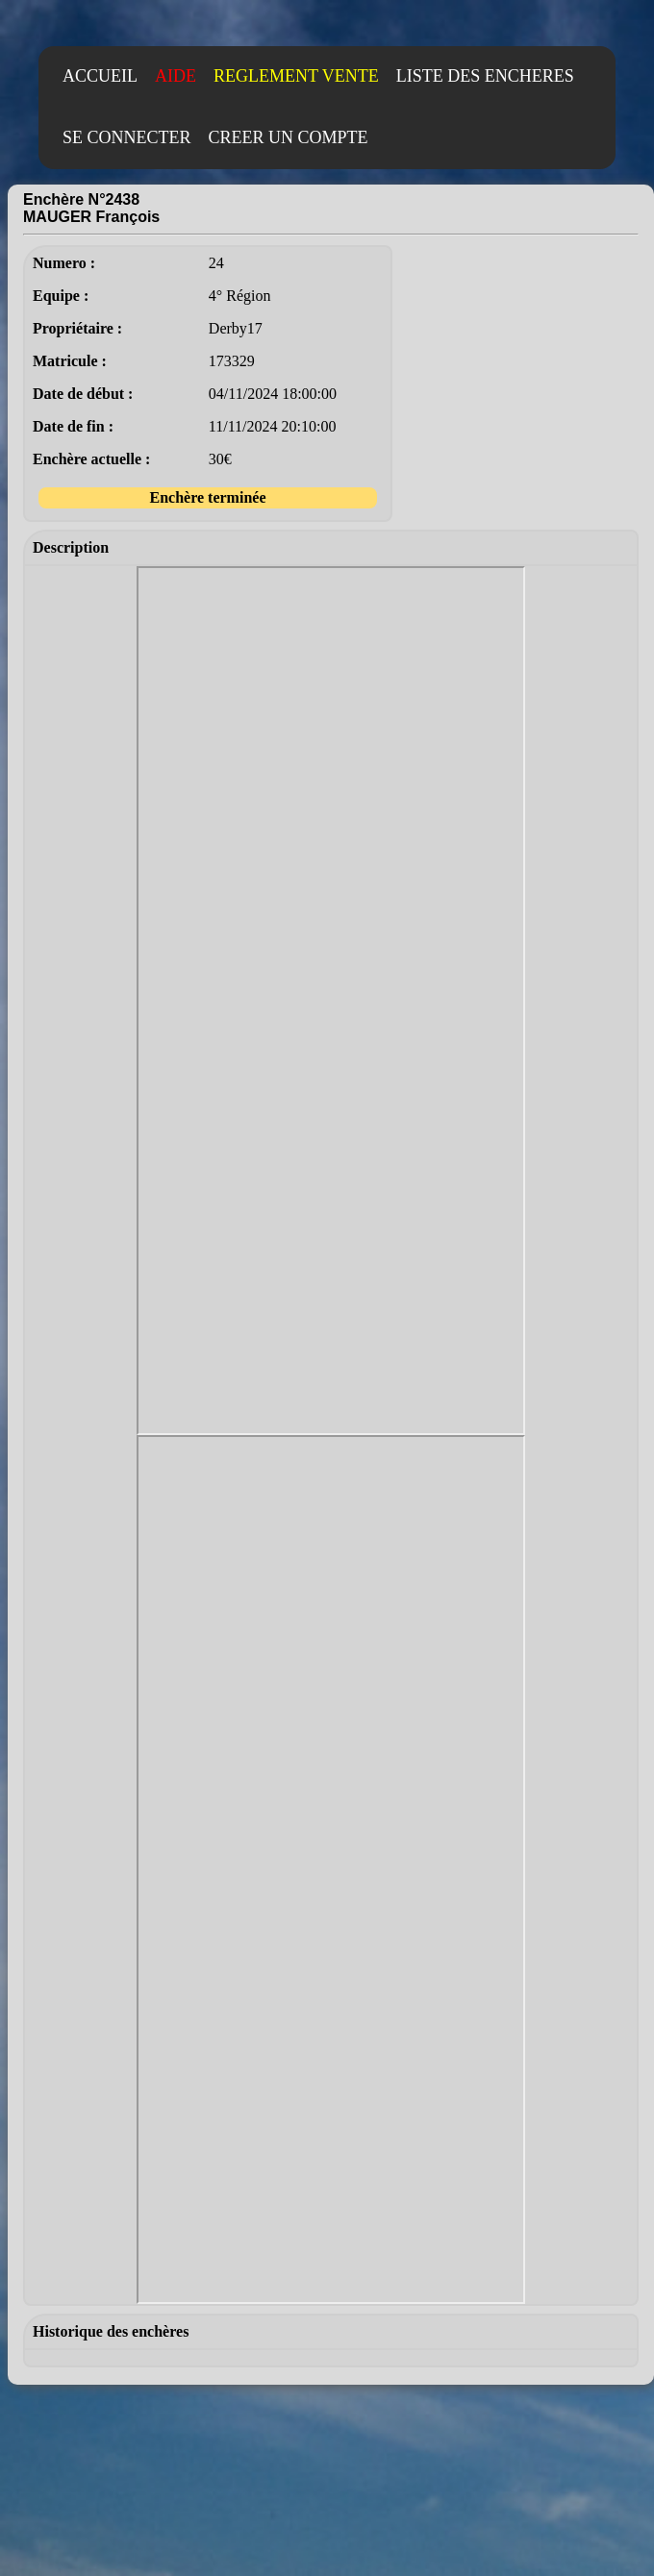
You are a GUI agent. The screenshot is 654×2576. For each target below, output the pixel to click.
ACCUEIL (100, 76)
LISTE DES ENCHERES (485, 76)
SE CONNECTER (127, 137)
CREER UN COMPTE (288, 137)
